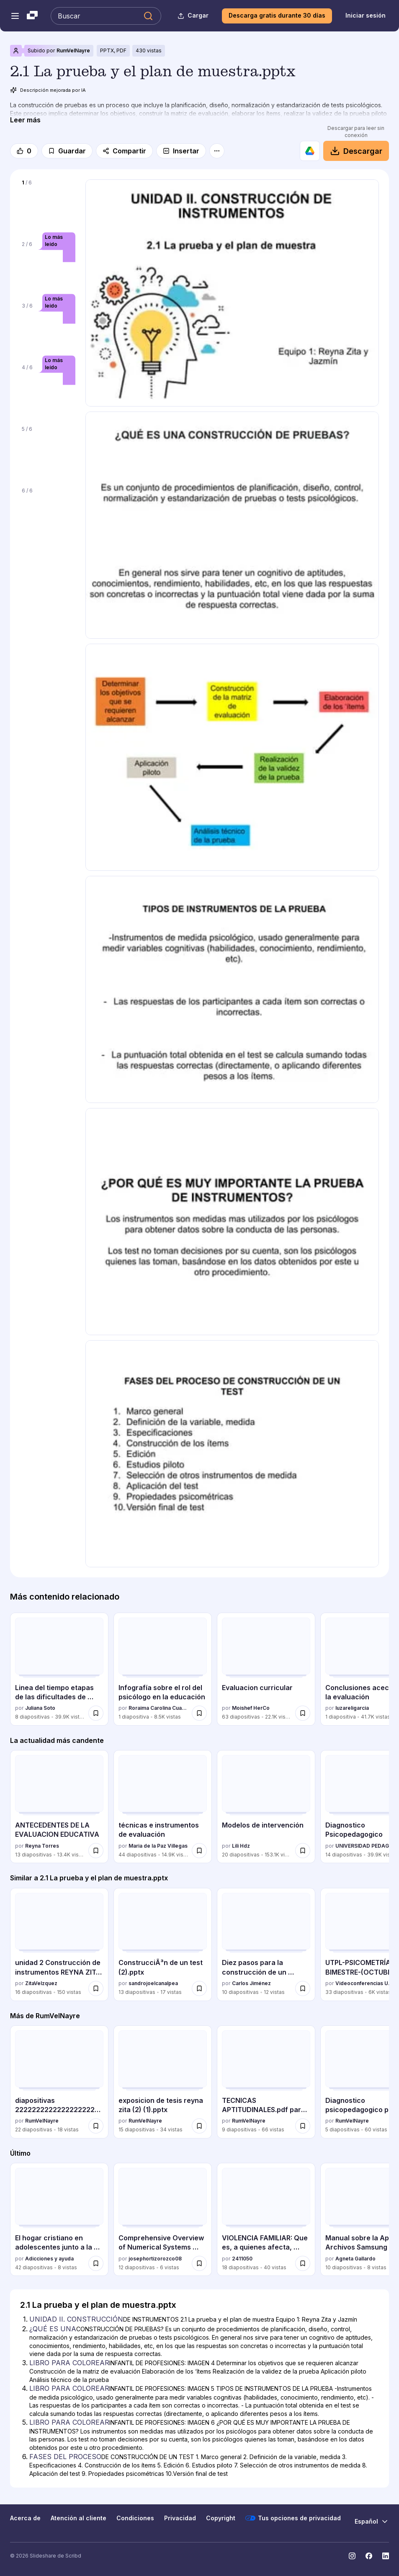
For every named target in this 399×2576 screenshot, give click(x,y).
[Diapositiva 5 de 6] (47, 451)
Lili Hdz (241, 1846)
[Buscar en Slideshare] (106, 16)
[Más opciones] (216, 150)
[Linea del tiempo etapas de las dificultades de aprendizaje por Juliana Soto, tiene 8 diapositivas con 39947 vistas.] (59, 1669)
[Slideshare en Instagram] (352, 2556)
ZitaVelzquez (41, 1983)
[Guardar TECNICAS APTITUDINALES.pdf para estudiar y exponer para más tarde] (302, 2125)
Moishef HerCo (251, 1708)
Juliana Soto (40, 1708)
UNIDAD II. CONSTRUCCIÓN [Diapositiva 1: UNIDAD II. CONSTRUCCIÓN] (76, 2319)
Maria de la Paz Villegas (158, 1846)
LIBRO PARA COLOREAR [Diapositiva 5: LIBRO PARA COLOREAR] (69, 2422)
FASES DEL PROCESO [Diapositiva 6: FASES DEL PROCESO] (65, 2456)
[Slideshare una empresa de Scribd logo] (32, 16)
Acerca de (25, 2518)
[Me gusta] (24, 150)
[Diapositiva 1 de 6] (47, 205)
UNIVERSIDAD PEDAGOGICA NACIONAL (365, 1846)
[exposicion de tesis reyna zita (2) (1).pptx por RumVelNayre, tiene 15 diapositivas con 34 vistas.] (162, 2082)
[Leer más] (25, 119)
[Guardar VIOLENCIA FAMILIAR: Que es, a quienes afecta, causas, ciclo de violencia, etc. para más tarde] (302, 2263)
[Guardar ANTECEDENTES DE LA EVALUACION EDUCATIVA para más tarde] (95, 1850)
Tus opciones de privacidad (293, 2518)
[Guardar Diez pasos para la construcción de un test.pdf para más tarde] (302, 1988)
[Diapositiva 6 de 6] (47, 513)
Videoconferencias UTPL (365, 1983)
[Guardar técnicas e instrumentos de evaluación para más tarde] (199, 1850)
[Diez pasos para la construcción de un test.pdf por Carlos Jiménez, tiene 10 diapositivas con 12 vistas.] (266, 1944)
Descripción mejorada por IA (48, 90)
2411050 (242, 2258)
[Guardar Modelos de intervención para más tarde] (302, 1850)
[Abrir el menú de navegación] (15, 16)
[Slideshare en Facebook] (369, 2556)
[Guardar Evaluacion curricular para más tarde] (302, 1713)
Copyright (220, 2518)
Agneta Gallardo (355, 2258)
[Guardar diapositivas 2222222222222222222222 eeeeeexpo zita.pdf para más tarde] (95, 2125)
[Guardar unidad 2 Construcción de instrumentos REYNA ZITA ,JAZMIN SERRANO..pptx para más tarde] (95, 1988)
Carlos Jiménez (251, 1983)
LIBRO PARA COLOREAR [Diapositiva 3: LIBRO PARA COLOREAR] (69, 2363)
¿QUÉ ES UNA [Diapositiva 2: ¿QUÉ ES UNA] (52, 2329)
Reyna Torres (42, 1846)
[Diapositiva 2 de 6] (47, 267)
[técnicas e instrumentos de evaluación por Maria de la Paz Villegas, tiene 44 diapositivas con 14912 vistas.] (162, 1806)
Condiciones (135, 2518)
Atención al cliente (78, 2518)
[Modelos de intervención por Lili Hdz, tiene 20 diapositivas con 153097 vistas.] (266, 1806)
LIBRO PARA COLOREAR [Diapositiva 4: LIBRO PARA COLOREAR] (69, 2388)
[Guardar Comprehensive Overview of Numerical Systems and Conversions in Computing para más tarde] (199, 2263)
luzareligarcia (352, 1708)
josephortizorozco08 (155, 2258)
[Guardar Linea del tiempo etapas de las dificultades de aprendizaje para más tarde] (95, 1713)
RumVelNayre (73, 50)
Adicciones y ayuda (49, 2258)
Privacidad (180, 2518)
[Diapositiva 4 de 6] (47, 390)
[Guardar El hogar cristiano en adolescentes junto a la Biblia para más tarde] (95, 2263)
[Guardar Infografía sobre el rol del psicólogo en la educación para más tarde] (199, 1713)
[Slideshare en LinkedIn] (385, 2556)
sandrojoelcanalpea (153, 1983)
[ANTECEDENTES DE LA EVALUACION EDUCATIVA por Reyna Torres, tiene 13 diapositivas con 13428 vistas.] (59, 1806)
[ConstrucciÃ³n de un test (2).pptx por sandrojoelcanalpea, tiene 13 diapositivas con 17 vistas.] (162, 1944)
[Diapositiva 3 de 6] (47, 328)
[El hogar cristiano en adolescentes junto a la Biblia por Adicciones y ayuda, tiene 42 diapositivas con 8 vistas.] (59, 2219)
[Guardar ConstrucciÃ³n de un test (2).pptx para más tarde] (199, 1988)
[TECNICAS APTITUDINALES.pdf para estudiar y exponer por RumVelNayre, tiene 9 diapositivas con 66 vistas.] (266, 2082)
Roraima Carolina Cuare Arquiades (158, 1708)
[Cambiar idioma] (372, 2521)
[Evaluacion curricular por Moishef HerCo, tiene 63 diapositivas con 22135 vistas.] (266, 1669)
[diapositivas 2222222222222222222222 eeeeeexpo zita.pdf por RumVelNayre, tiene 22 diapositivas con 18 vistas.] (59, 2082)
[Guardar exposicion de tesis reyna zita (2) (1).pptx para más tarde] (199, 2125)
